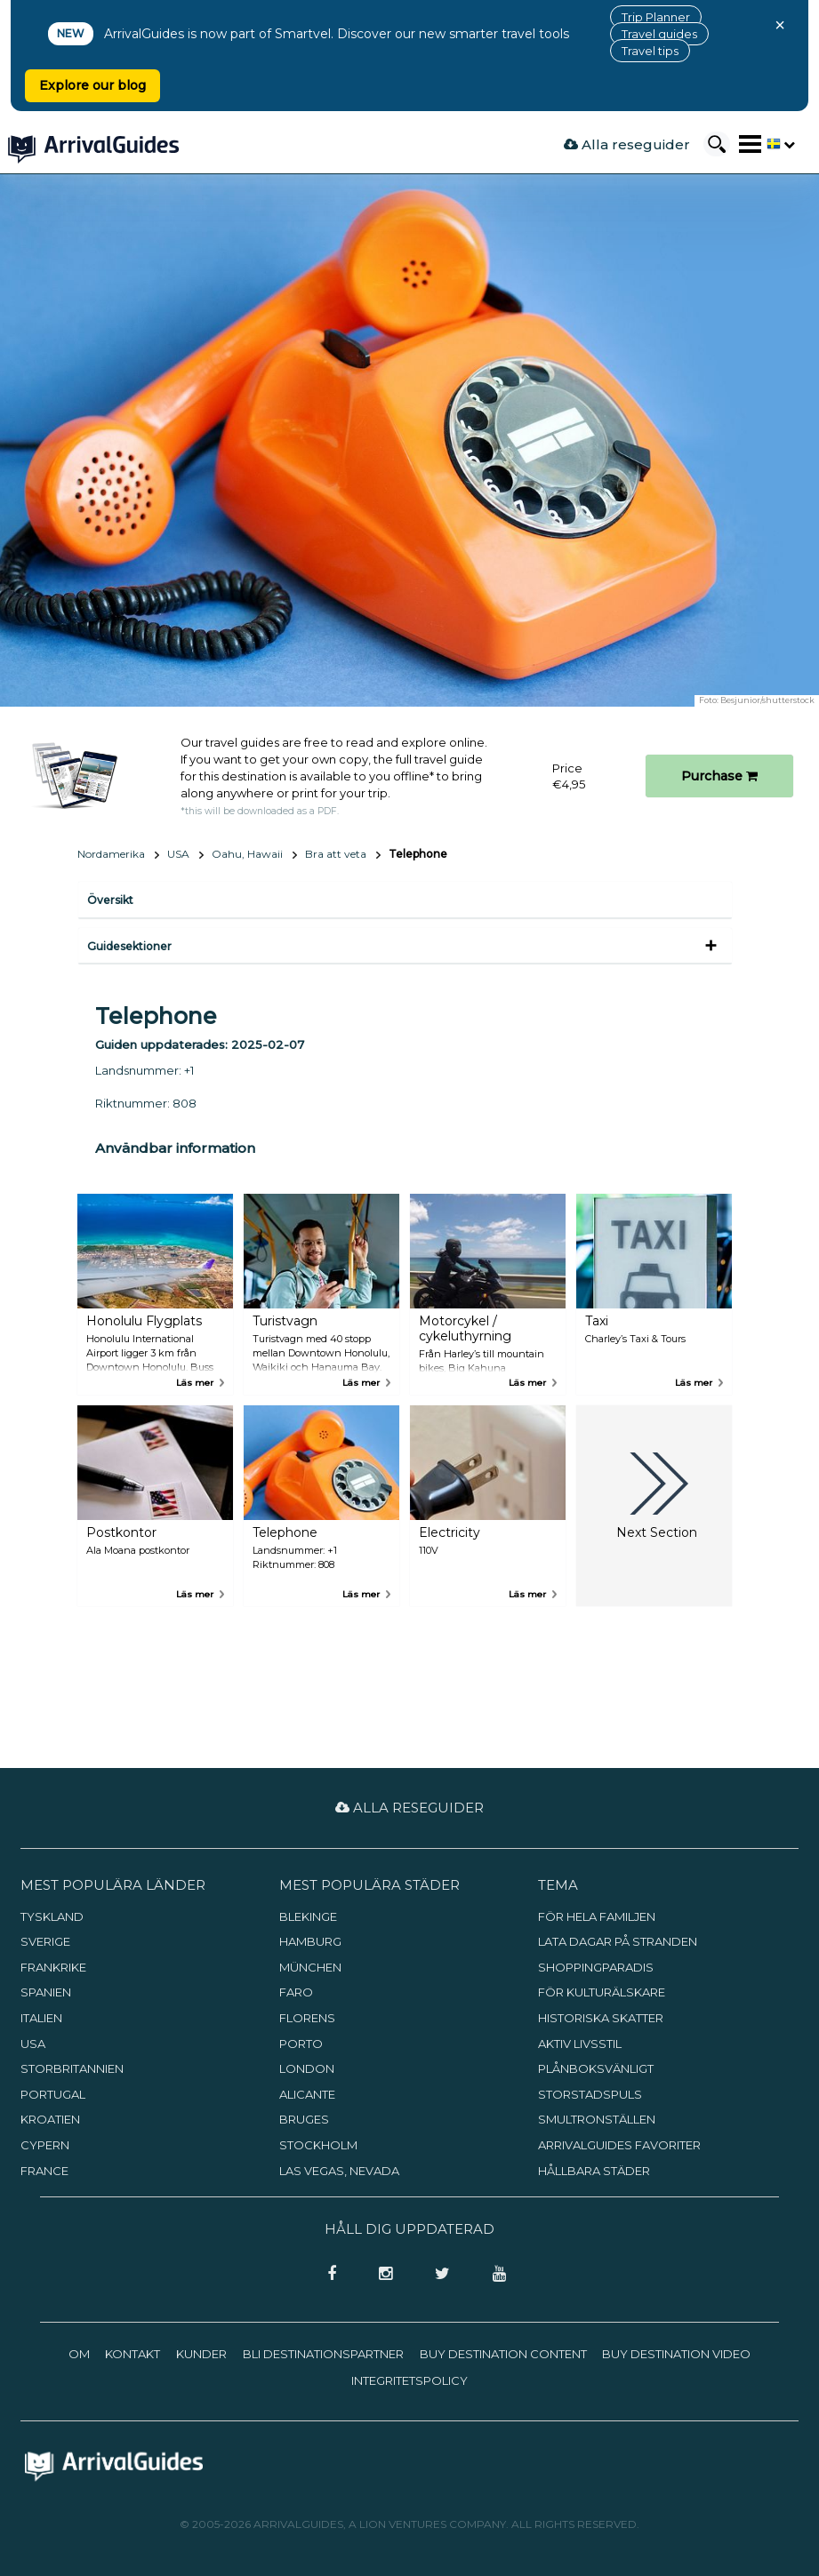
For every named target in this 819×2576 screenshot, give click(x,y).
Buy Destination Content (503, 2354)
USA (178, 853)
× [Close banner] (780, 25)
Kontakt (132, 2354)
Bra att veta (335, 853)
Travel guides (659, 34)
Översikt (110, 900)
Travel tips (650, 51)
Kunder (201, 2354)
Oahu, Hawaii (247, 853)
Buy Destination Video (676, 2354)
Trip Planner (656, 17)
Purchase (719, 776)
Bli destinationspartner (323, 2354)
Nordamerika (111, 853)
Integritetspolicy (409, 2380)
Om (79, 2354)
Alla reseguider (627, 144)
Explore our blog (92, 85)
